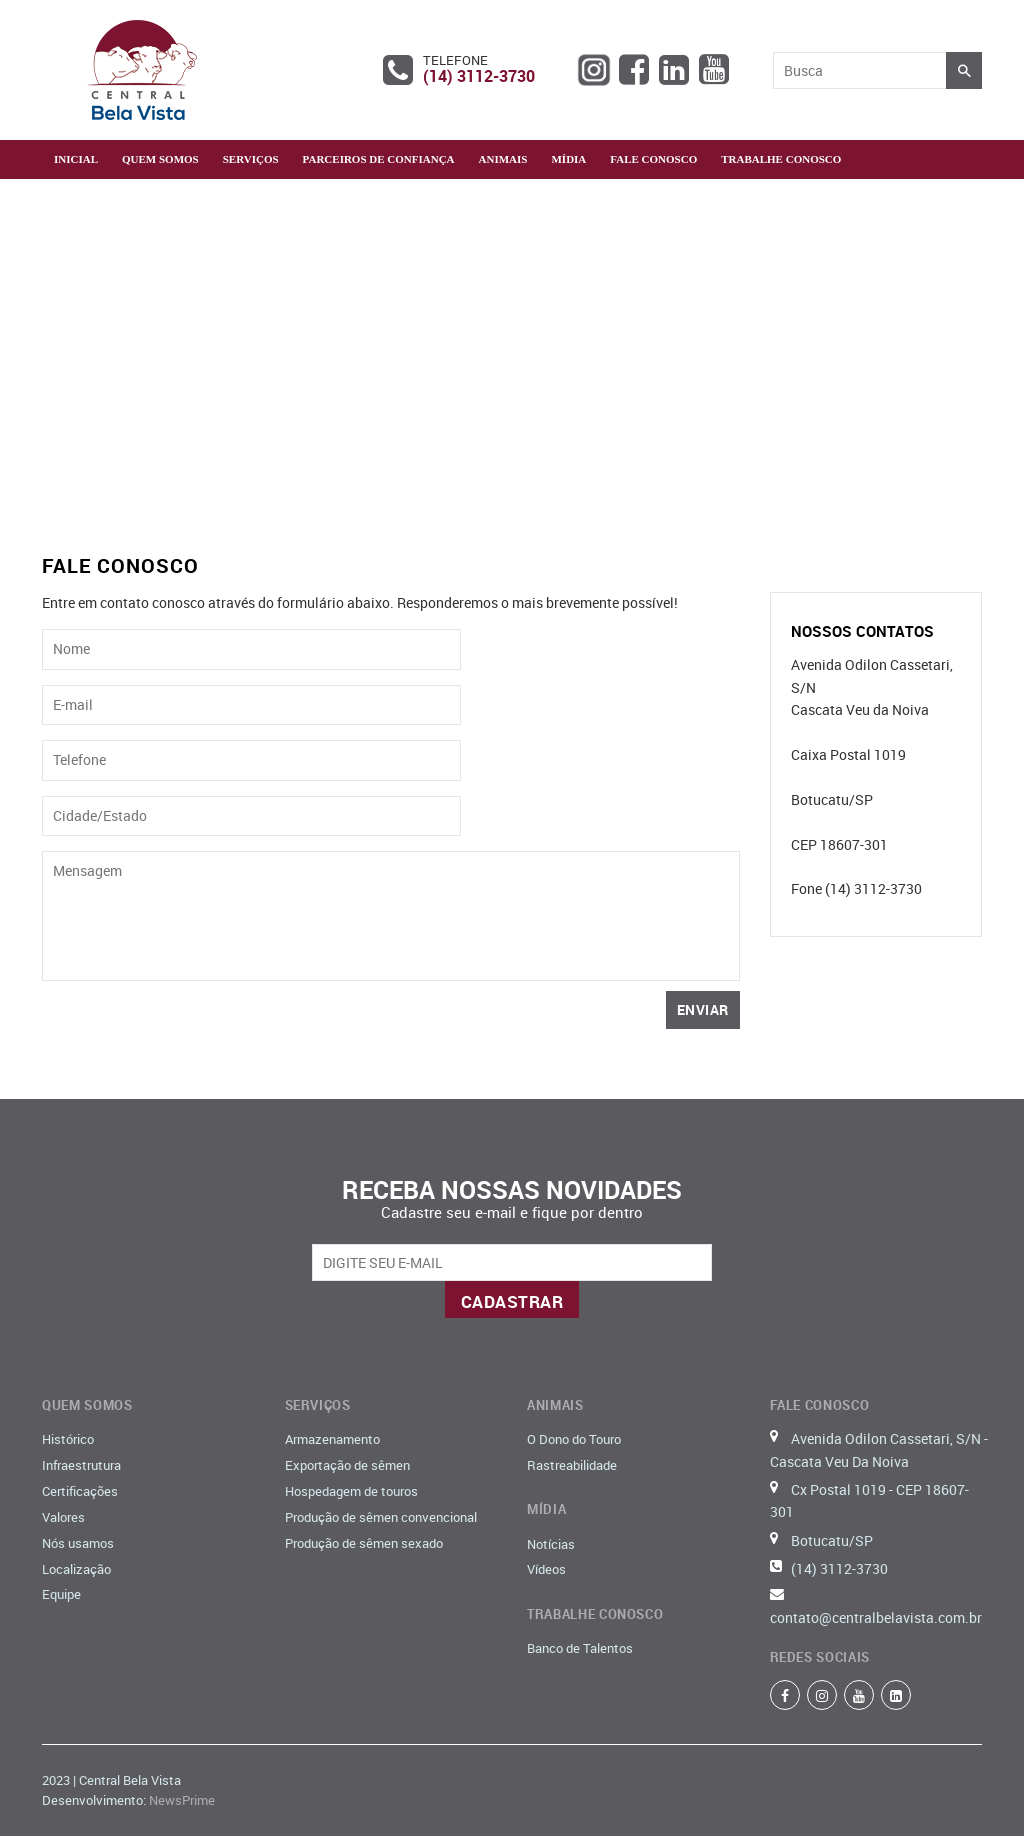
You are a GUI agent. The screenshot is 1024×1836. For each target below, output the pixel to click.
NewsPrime (182, 1800)
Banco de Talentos (580, 1648)
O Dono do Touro (574, 1439)
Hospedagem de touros (351, 1491)
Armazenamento (332, 1439)
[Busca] (860, 70)
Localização (76, 1569)
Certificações (80, 1491)
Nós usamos (78, 1543)
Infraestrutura (81, 1465)
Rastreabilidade (572, 1465)
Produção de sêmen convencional (381, 1517)
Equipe (61, 1594)
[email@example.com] (512, 1262)
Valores (63, 1517)
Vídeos (546, 1569)
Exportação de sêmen (347, 1465)
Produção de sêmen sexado (364, 1543)
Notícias (551, 1544)
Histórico (68, 1439)
